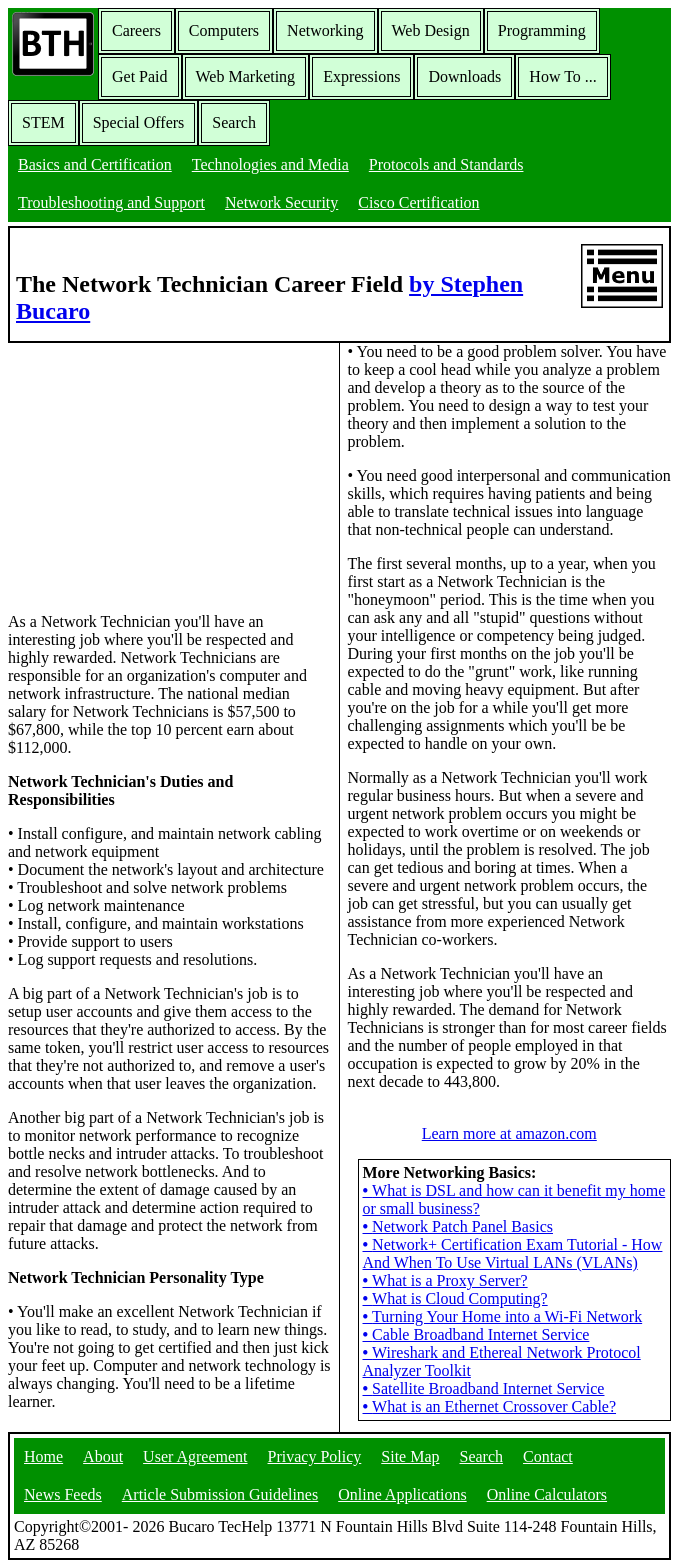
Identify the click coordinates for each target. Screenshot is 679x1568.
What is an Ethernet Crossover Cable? (490, 1406)
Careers (136, 30)
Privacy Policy (315, 1456)
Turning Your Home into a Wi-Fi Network (503, 1316)
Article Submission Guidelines (220, 1494)
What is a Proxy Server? (445, 1280)
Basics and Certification (95, 164)
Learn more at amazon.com (509, 1133)
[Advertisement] (158, 468)
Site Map (410, 1456)
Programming (542, 30)
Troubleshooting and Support (111, 202)
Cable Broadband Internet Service (476, 1334)
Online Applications (402, 1494)
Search (234, 122)
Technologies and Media (270, 164)
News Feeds (63, 1494)
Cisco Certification (418, 202)
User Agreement (195, 1456)
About (103, 1456)
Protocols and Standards (446, 164)
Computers (224, 30)
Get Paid (140, 76)
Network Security (281, 202)
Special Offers (139, 122)
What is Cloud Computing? (455, 1298)
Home (43, 1456)
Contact (548, 1456)
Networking (325, 30)
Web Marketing (246, 76)
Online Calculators (547, 1494)
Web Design (431, 30)
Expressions (361, 76)
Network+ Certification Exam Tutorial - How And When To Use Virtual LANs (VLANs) (513, 1253)
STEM (43, 122)
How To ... (562, 76)
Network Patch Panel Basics (458, 1226)
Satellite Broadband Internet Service (484, 1388)
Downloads (464, 76)
